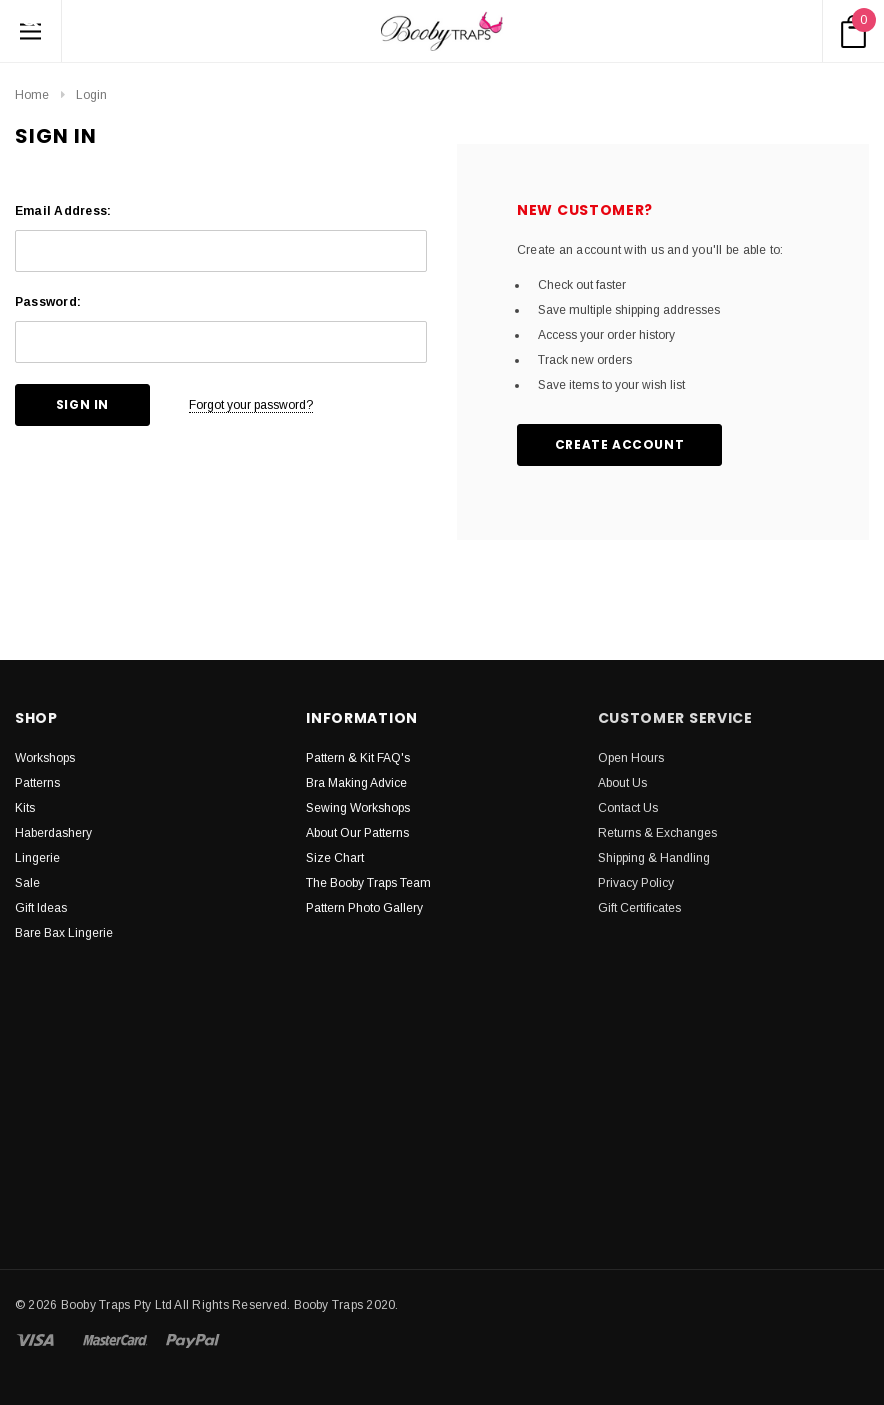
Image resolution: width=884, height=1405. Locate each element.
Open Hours (631, 758)
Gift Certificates (639, 908)
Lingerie (37, 858)
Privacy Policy (636, 883)
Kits (25, 808)
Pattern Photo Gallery (364, 908)
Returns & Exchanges (657, 833)
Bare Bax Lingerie (64, 933)
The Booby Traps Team (368, 883)
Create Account (619, 444)
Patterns (37, 783)
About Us (622, 783)
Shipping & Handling (654, 858)
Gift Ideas (41, 908)
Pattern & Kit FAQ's (358, 758)
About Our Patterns (357, 833)
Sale (27, 883)
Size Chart (335, 858)
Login (91, 95)
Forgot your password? (251, 405)
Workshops (45, 758)
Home (32, 95)
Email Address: (63, 211)
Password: (48, 302)
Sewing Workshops (358, 808)
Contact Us (628, 808)
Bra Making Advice (356, 783)
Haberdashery (53, 833)
